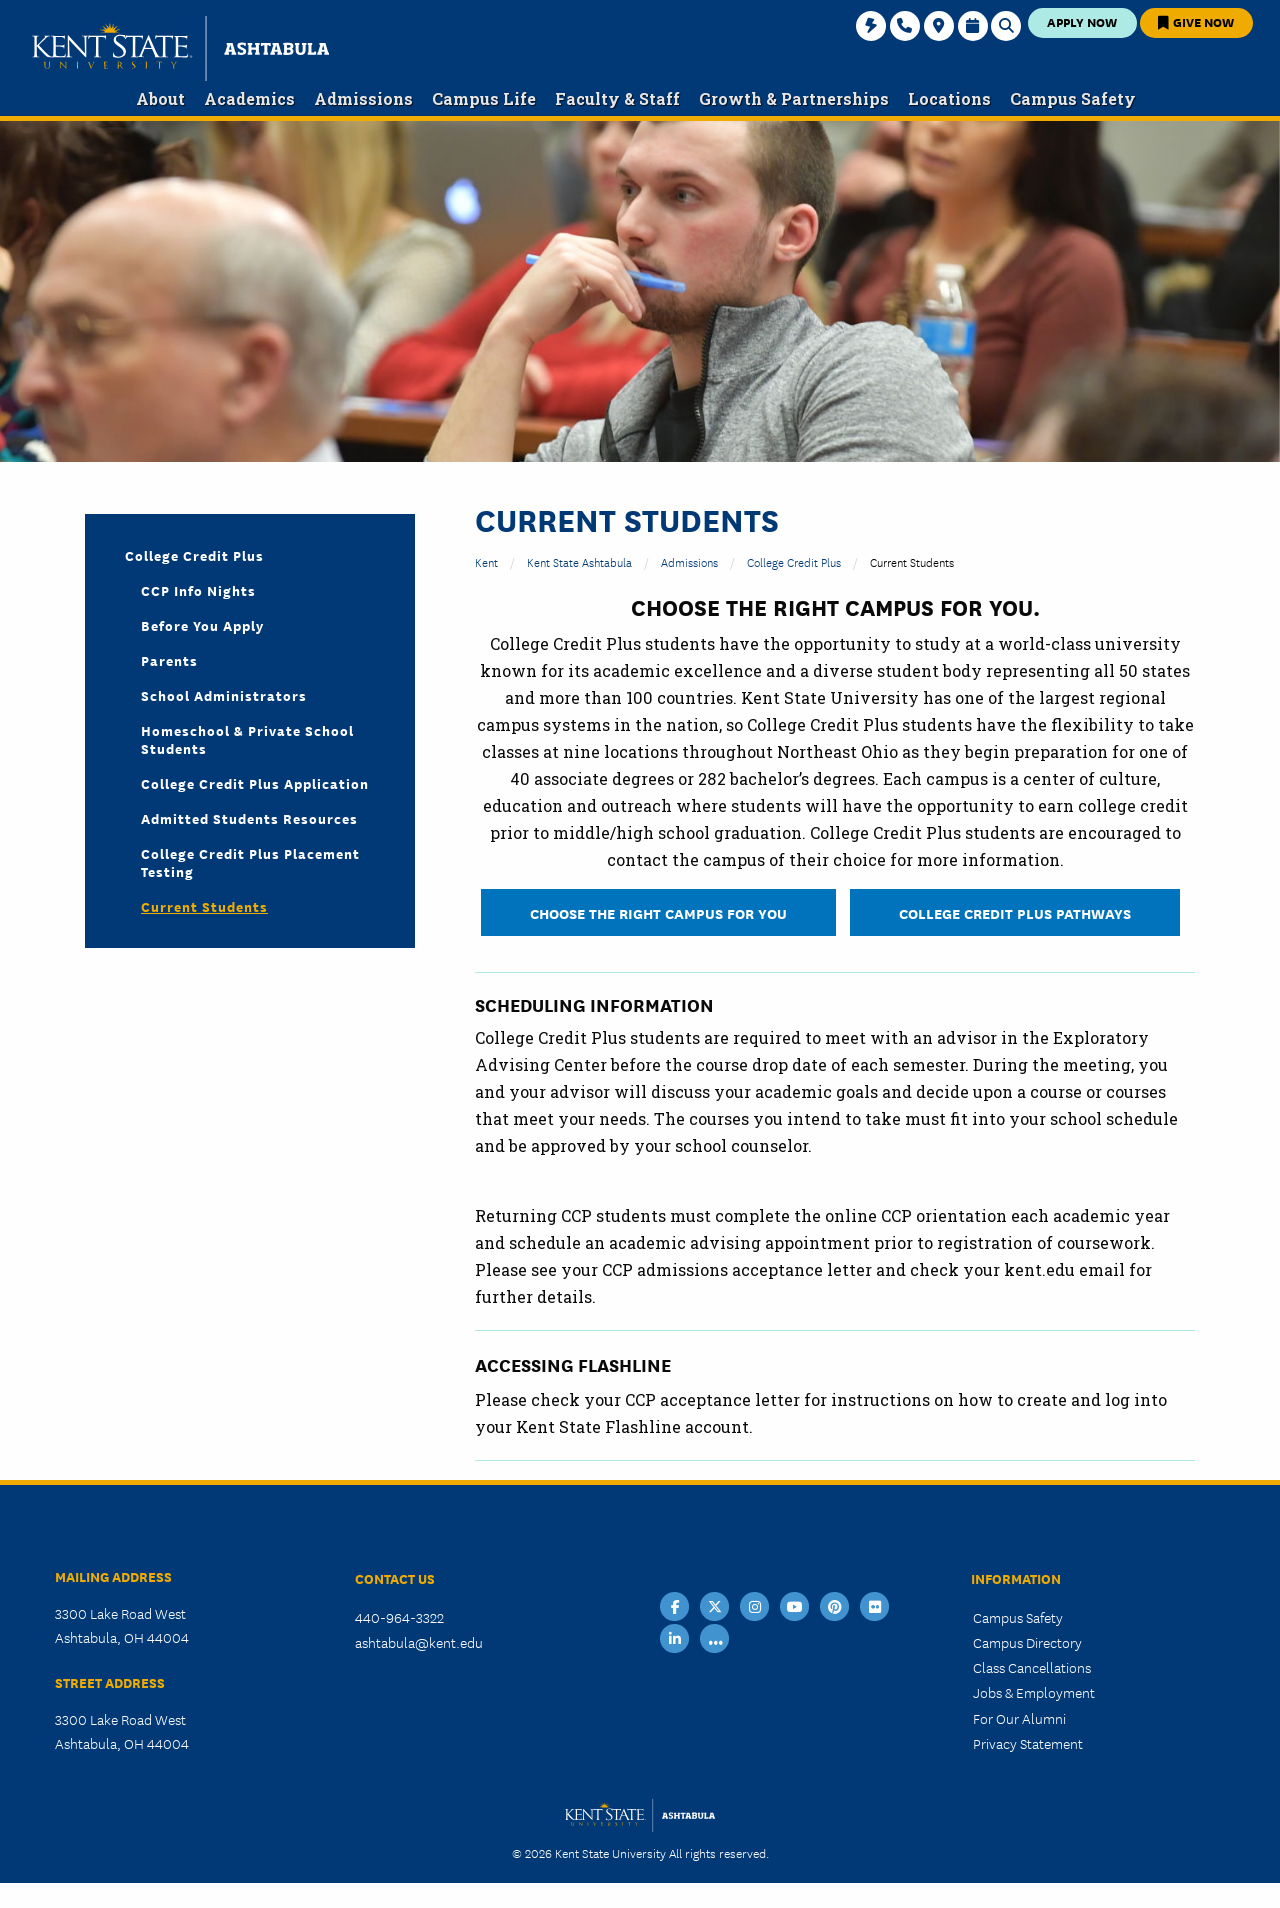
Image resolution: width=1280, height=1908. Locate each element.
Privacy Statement (1028, 1743)
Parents (169, 660)
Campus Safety (1018, 1617)
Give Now (1196, 21)
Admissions (689, 561)
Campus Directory (1027, 1642)
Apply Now (1082, 21)
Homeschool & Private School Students (247, 739)
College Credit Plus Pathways (1015, 912)
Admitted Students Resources (249, 818)
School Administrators (224, 695)
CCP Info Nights (198, 590)
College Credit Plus (794, 561)
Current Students (204, 906)
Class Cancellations (1032, 1667)
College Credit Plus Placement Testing (250, 862)
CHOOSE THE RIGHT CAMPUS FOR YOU (658, 912)
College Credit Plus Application (255, 783)
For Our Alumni (1019, 1718)
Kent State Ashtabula (579, 561)
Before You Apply (202, 625)
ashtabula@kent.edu (419, 1642)
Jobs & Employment (1034, 1692)
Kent (486, 561)
